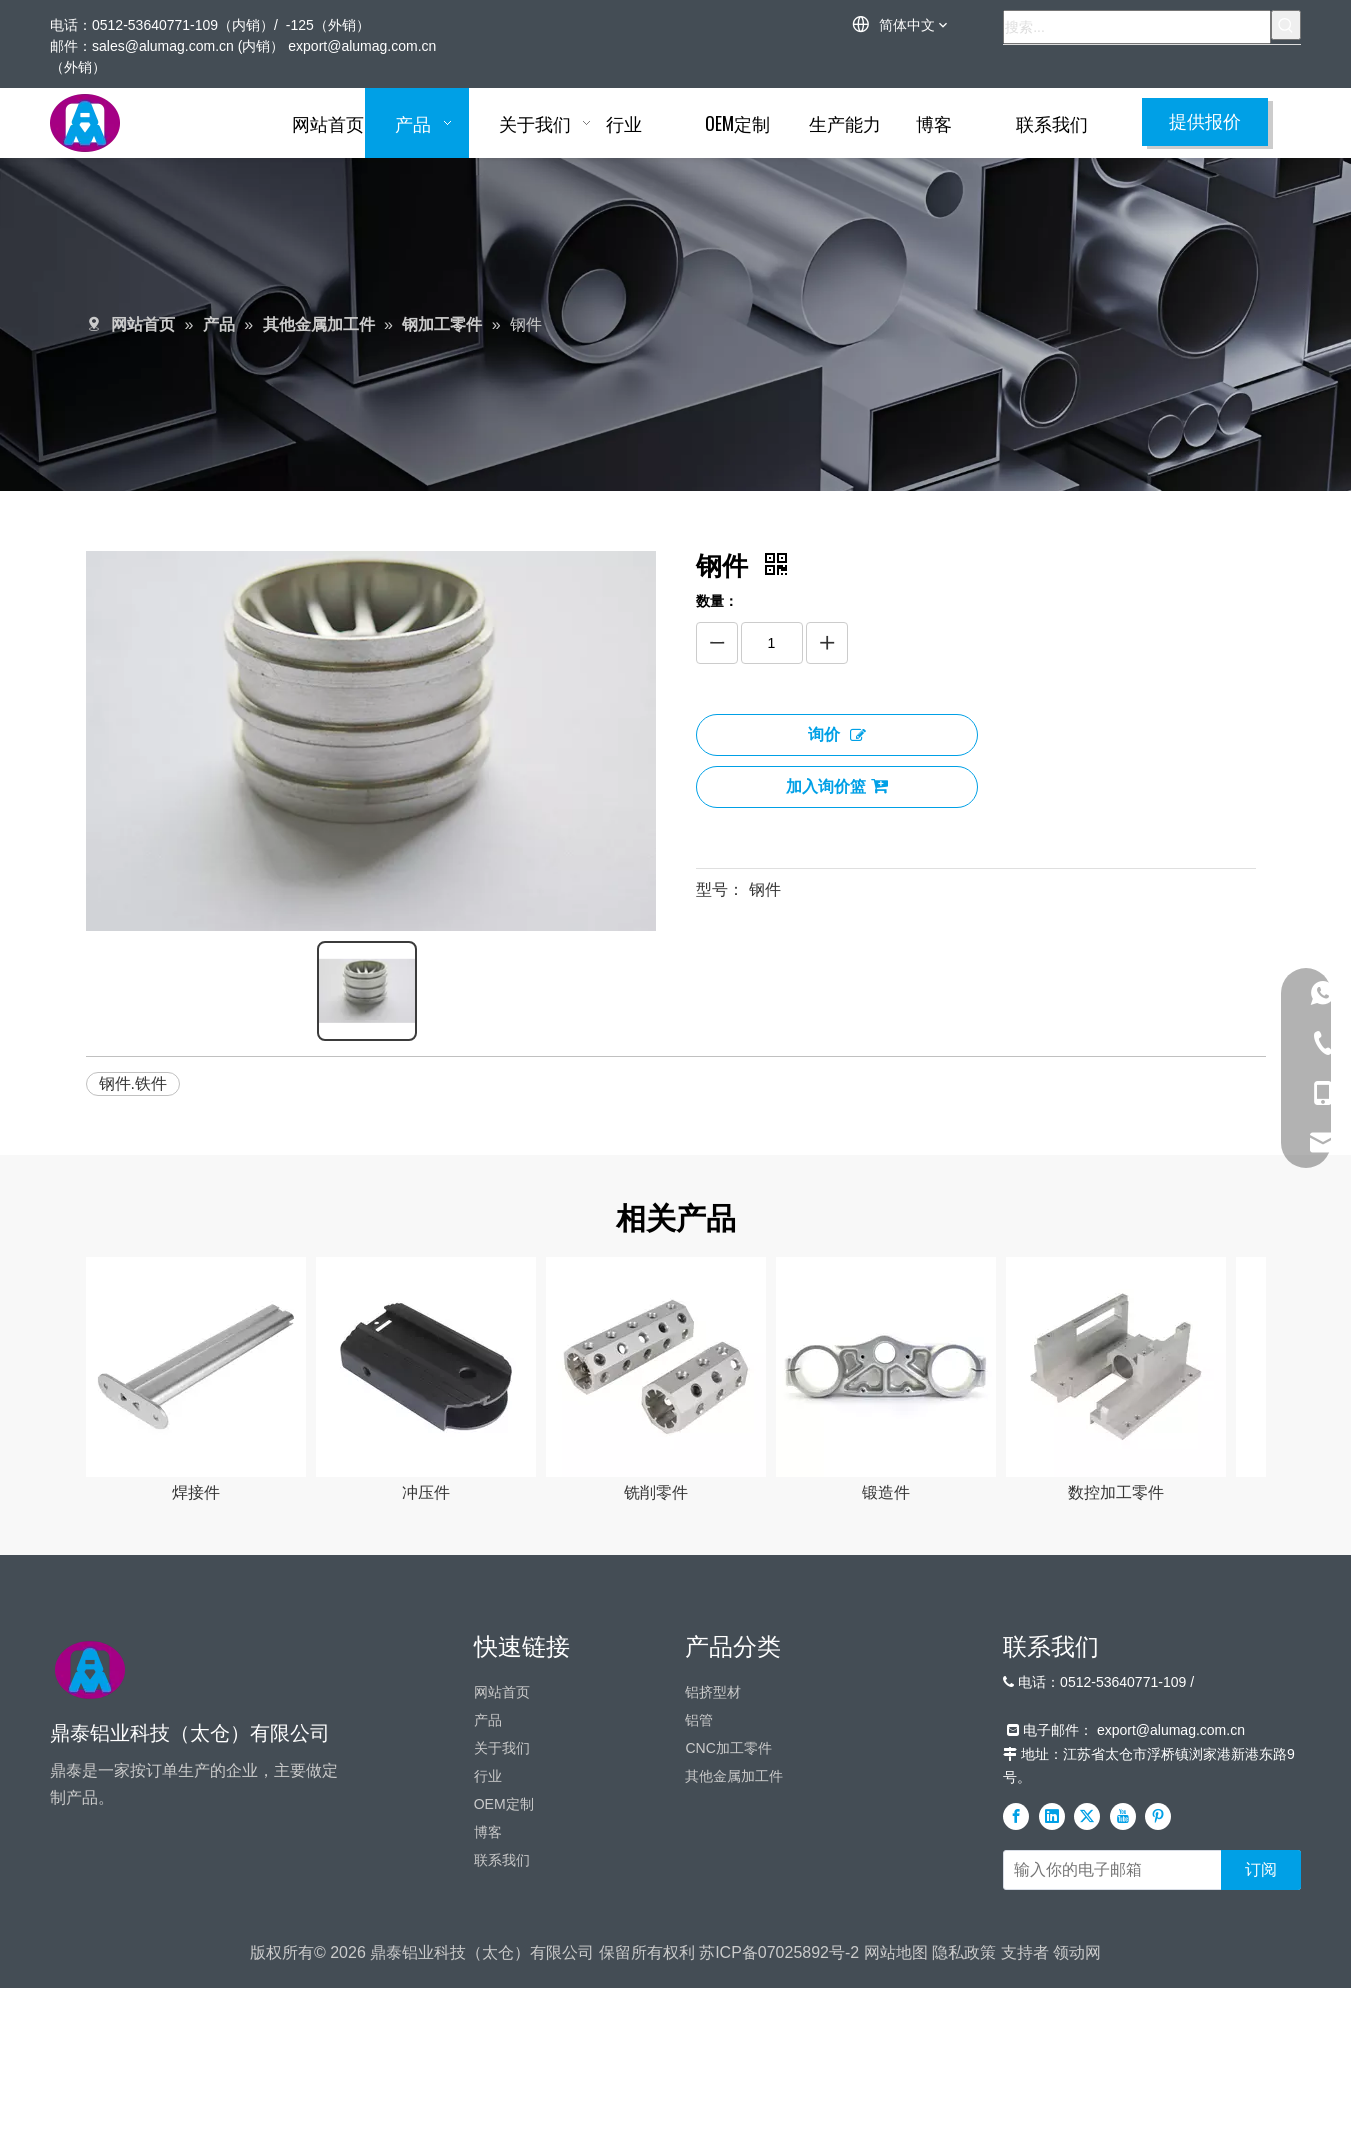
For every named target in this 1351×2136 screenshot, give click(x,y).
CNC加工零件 (728, 1990)
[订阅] (1261, 2112)
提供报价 (1205, 122)
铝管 (699, 1962)
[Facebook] (1016, 2058)
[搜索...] (1137, 27)
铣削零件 (661, 1487)
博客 (488, 2074)
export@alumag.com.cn (362, 46)
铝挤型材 (713, 1934)
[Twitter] (1087, 2058)
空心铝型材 (661, 1734)
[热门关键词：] (1286, 25)
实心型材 (431, 1734)
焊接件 (201, 1487)
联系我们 (502, 2102)
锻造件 (891, 1487)
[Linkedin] (1052, 2058)
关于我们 (502, 1990)
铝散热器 (891, 1734)
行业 (488, 2018)
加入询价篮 (837, 786)
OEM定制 (504, 2046)
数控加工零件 (1121, 1487)
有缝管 (201, 1734)
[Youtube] (1123, 2058)
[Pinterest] (1158, 2058)
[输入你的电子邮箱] (1108, 2112)
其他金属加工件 (734, 2018)
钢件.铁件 (133, 1077)
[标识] (90, 1912)
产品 (488, 1962)
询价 (837, 734)
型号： (720, 889)
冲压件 (431, 1487)
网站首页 (502, 1934)
